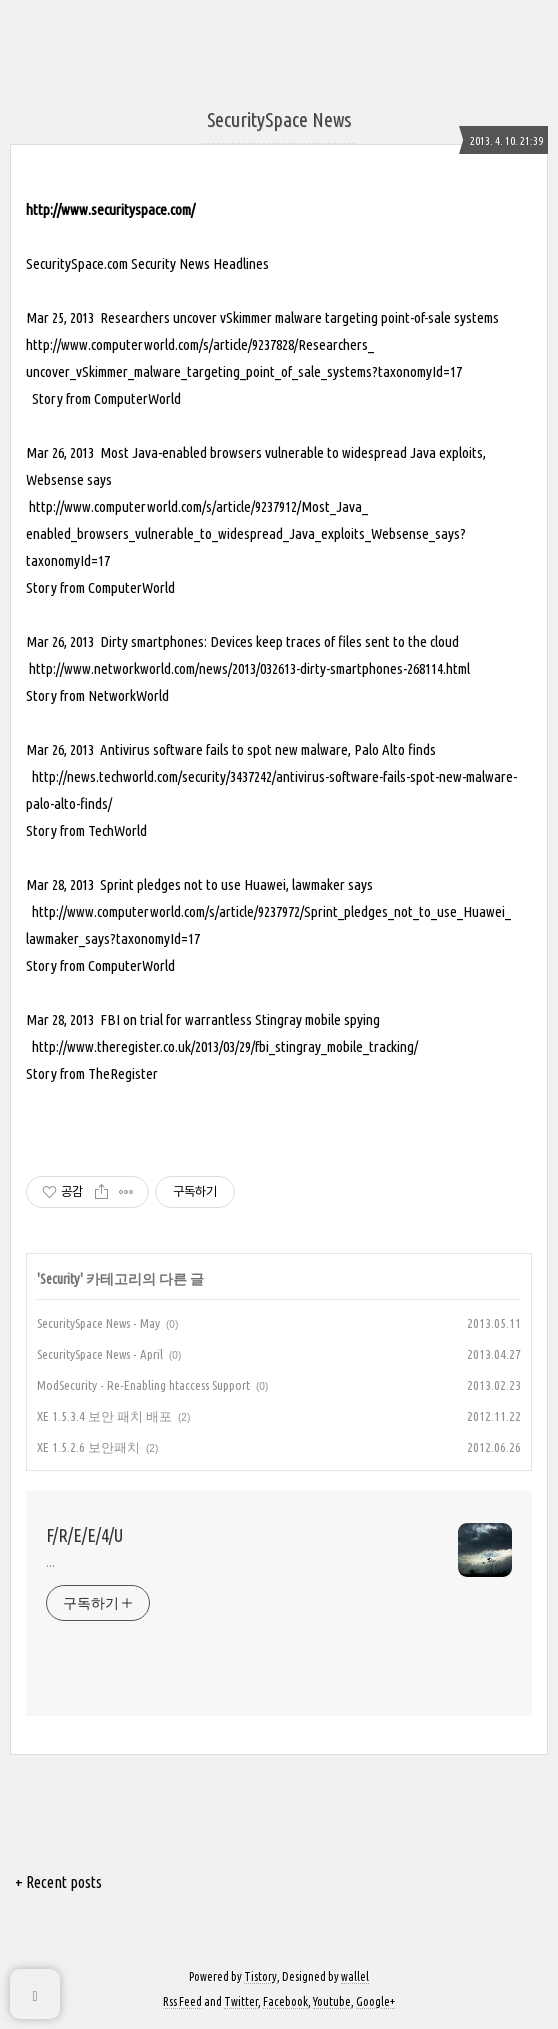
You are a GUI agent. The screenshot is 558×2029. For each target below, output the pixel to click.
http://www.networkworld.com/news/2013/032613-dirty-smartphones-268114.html (248, 668)
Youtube (332, 2001)
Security (60, 1279)
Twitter (241, 2001)
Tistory (260, 1976)
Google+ (375, 2001)
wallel (355, 1976)
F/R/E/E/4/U (84, 1535)
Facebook (285, 2001)
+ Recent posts (58, 1882)
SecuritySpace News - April (100, 1354)
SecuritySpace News (279, 119)
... (50, 1562)
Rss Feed (182, 2001)
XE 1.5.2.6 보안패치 (88, 1447)
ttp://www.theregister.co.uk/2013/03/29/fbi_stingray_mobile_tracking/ (228, 1046)
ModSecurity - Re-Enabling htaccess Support (143, 1385)
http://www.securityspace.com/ (110, 209)
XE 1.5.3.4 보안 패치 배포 (104, 1416)
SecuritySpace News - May (98, 1323)
